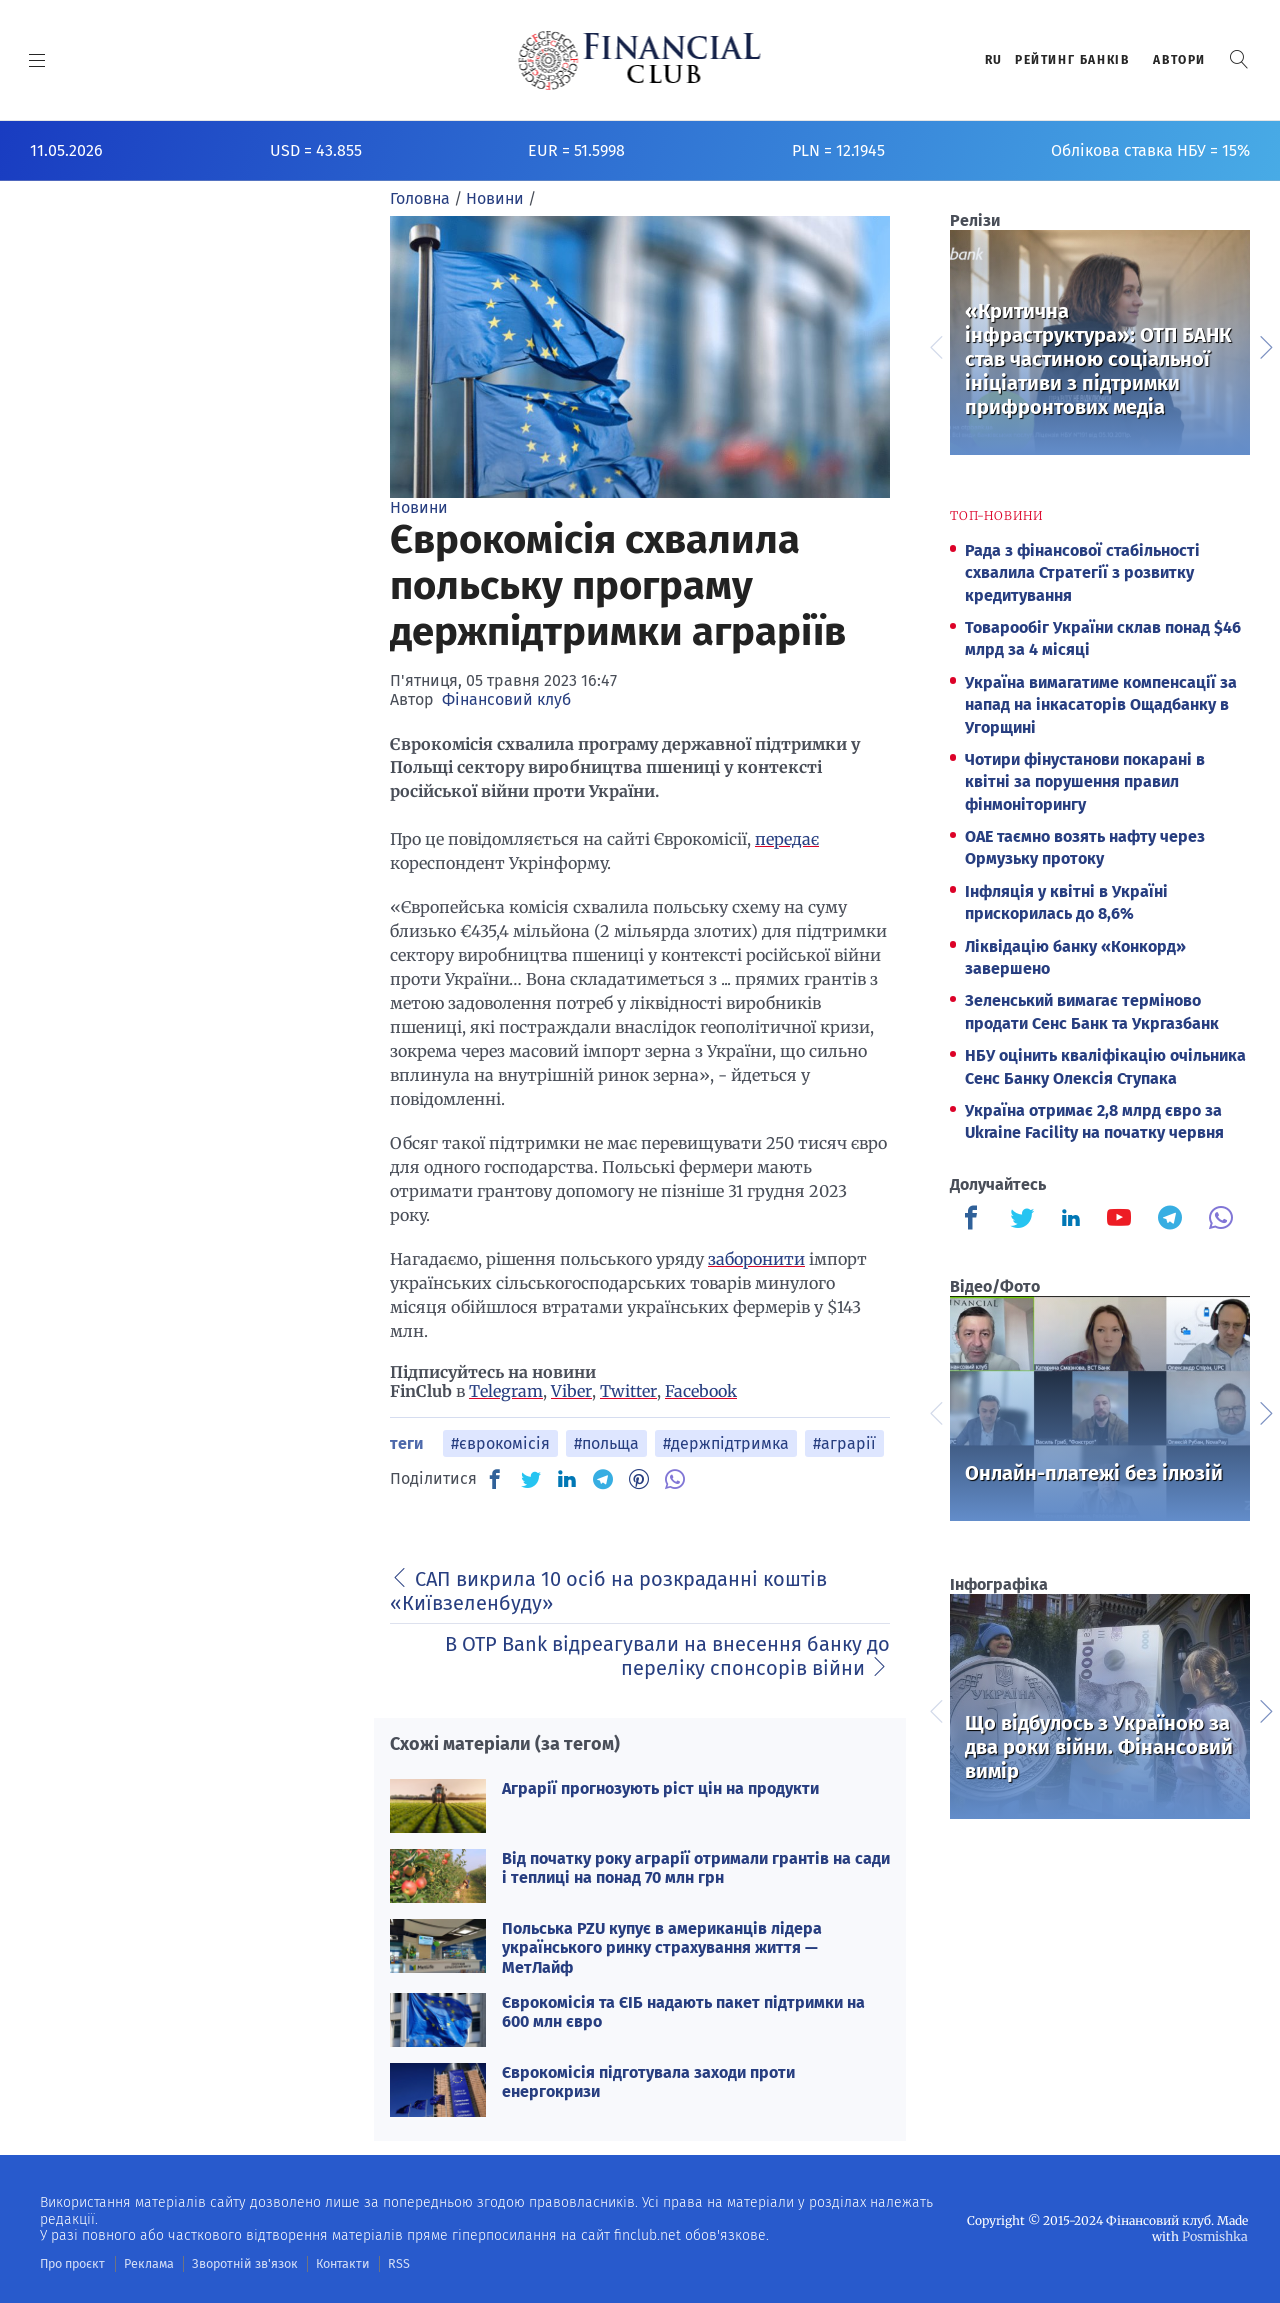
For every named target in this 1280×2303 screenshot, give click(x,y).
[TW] (531, 1479)
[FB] (495, 1479)
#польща (606, 1443)
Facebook (701, 1391)
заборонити (756, 1259)
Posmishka (1215, 2235)
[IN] (567, 1480)
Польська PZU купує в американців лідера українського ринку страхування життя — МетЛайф (662, 1947)
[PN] (639, 1479)
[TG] (603, 1479)
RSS (387, 2263)
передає (787, 839)
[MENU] (37, 60)
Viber (571, 1391)
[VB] (675, 1479)
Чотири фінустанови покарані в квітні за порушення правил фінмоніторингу (1085, 782)
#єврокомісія (500, 1443)
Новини (419, 507)
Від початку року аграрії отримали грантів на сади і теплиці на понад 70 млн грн (696, 1868)
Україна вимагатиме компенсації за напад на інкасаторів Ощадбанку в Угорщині (1101, 705)
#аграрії (844, 1443)
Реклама (146, 2263)
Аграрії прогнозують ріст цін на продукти (660, 1788)
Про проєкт (71, 2263)
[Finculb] (975, 1220)
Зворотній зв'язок (239, 2263)
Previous (935, 345)
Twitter (628, 1391)
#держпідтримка (726, 1443)
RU (994, 60)
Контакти (333, 2263)
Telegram (506, 1391)
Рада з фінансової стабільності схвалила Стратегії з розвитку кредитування (1082, 573)
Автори (1179, 60)
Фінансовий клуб (506, 699)
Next (1265, 345)
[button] (1239, 59)
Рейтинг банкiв (1072, 60)
